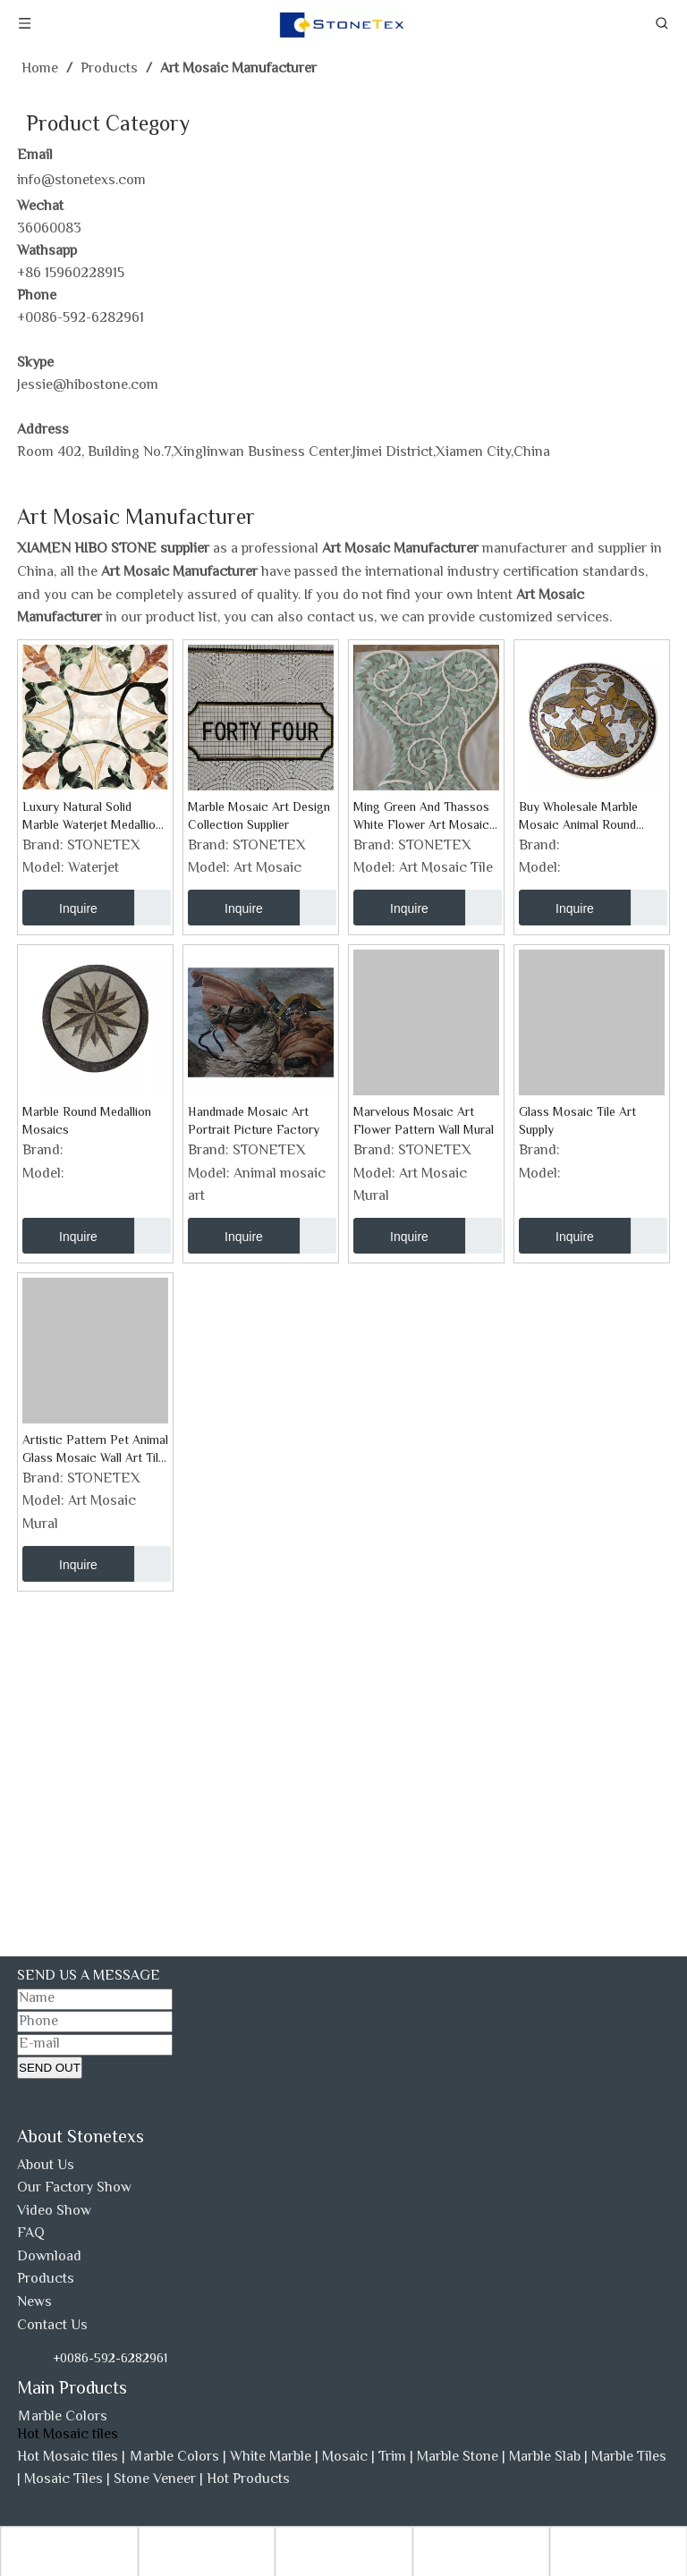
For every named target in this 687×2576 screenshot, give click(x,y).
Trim (392, 2457)
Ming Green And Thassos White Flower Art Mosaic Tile (421, 817)
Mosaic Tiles (63, 2480)
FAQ (31, 2234)
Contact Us (52, 2326)
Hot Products (248, 2480)
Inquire (60, 907)
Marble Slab (545, 2457)
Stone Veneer (155, 2480)
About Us (45, 2166)
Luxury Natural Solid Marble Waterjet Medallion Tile (92, 817)
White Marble (270, 2457)
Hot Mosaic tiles (67, 2457)
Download (49, 2257)
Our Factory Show (74, 2188)
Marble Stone (457, 2457)
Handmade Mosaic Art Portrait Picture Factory (253, 1122)
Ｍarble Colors (62, 2417)
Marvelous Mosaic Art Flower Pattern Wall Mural (423, 1122)
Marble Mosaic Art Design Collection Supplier (259, 817)
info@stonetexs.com (81, 181)
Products (45, 2279)
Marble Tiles (628, 2457)
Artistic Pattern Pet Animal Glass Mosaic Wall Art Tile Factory (95, 1450)
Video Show (54, 2211)
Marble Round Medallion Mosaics (86, 1122)
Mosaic (345, 2457)
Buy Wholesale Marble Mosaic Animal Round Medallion (578, 817)
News (34, 2303)
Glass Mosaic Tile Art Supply (577, 1122)
